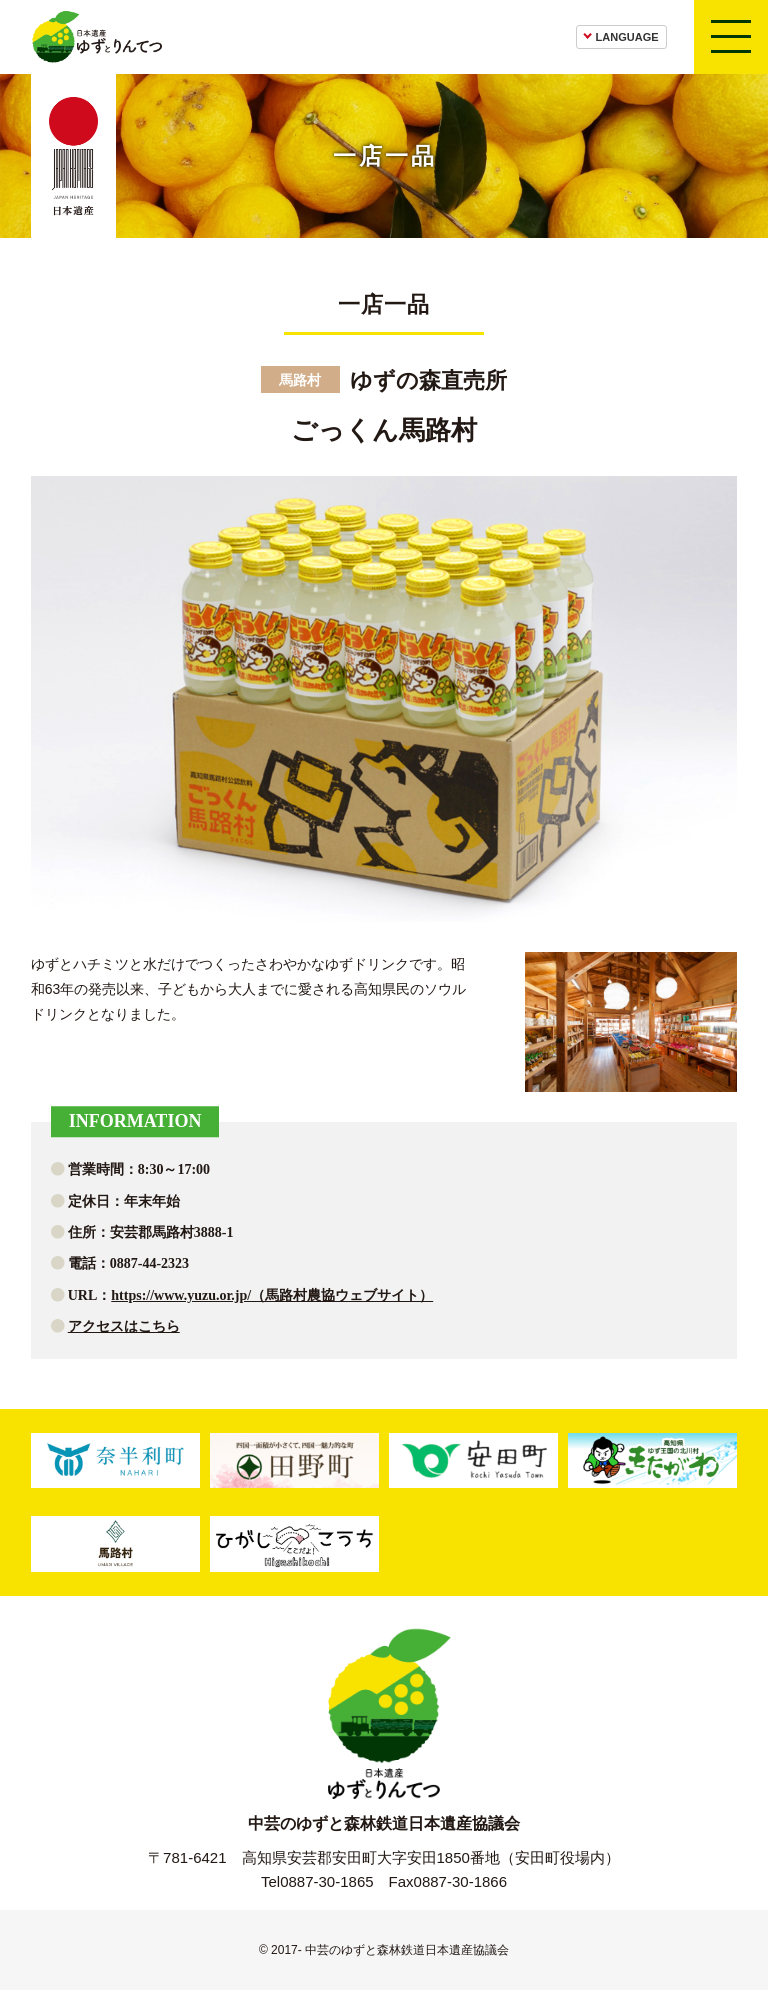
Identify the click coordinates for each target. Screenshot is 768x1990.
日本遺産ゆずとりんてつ (96, 37)
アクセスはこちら (124, 1326)
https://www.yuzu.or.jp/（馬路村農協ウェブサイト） (272, 1295)
